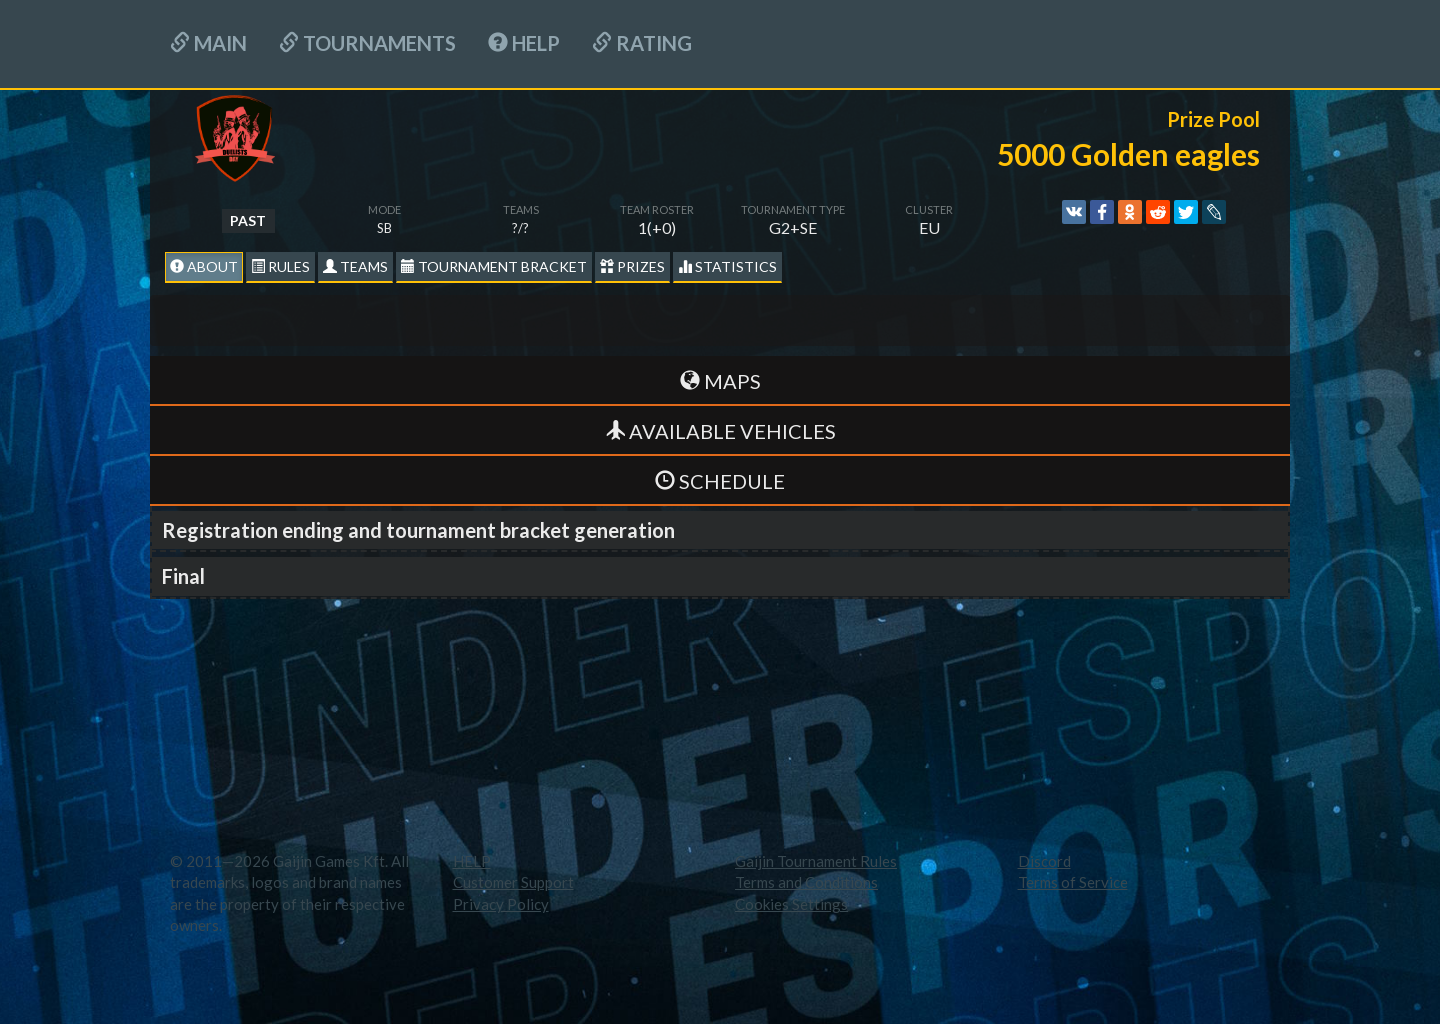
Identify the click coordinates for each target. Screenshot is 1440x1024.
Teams (355, 266)
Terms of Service (1073, 882)
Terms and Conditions (806, 882)
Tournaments (367, 43)
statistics (727, 266)
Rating (642, 43)
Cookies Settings (791, 904)
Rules (280, 266)
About (204, 266)
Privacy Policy (501, 904)
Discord (1044, 861)
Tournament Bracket (494, 266)
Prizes (632, 266)
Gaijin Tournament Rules (816, 861)
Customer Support (513, 882)
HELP (524, 43)
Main (208, 43)
